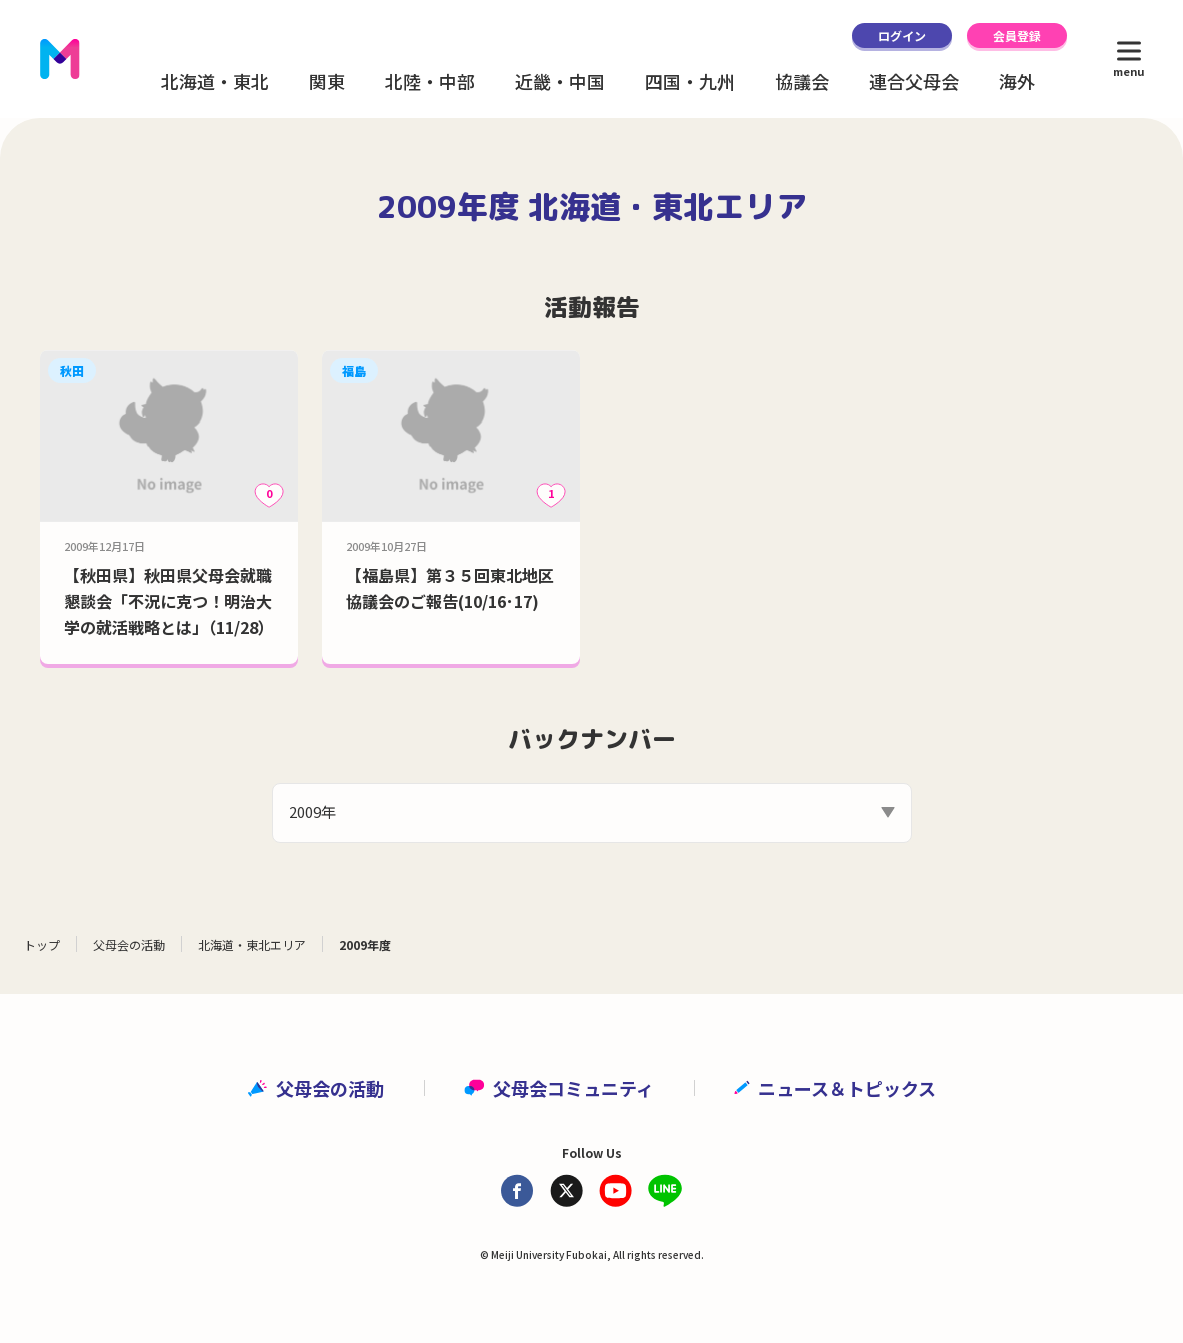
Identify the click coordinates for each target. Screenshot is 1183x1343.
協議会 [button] (802, 81)
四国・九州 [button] (690, 81)
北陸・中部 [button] (430, 81)
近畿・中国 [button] (560, 81)
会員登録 (1017, 35)
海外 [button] (1017, 81)
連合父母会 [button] (914, 81)
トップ (42, 944)
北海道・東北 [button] (215, 81)
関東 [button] (327, 81)
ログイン (902, 35)
